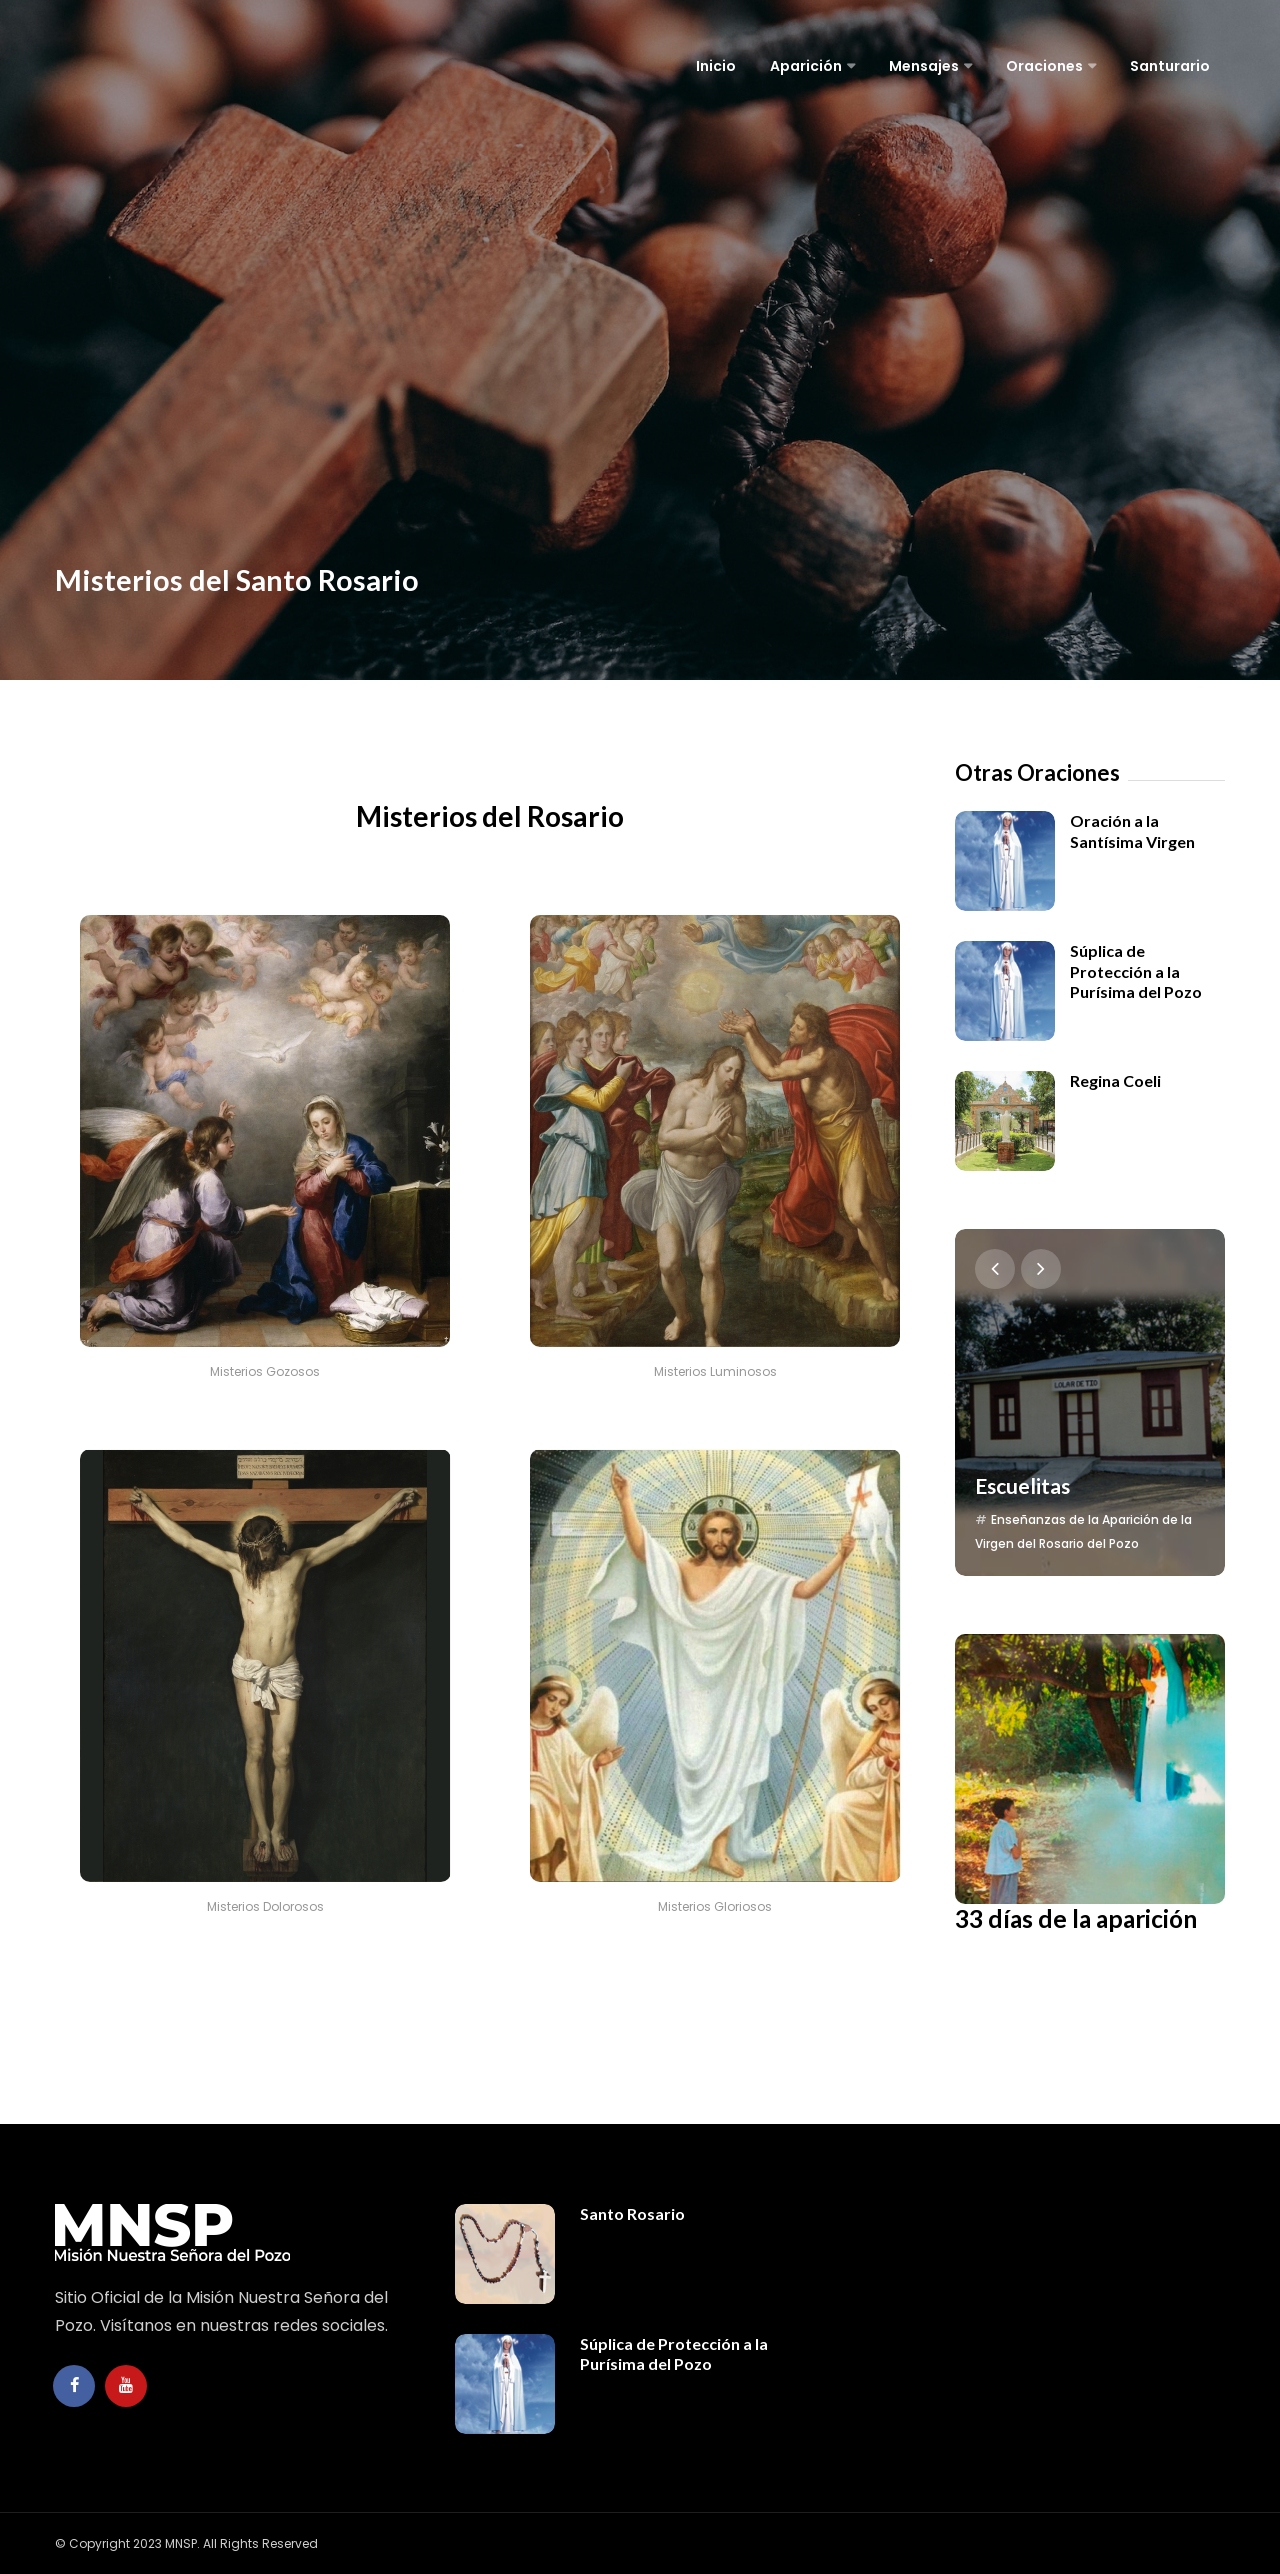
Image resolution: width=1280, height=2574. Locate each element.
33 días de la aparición (1031, 1890)
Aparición (806, 66)
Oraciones (1044, 66)
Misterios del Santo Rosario (286, 574)
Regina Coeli (1115, 1080)
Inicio (716, 66)
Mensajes (924, 66)
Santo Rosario (632, 2213)
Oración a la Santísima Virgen (1132, 830)
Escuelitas (1025, 1438)
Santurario (1170, 66)
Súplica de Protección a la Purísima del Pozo (1136, 971)
